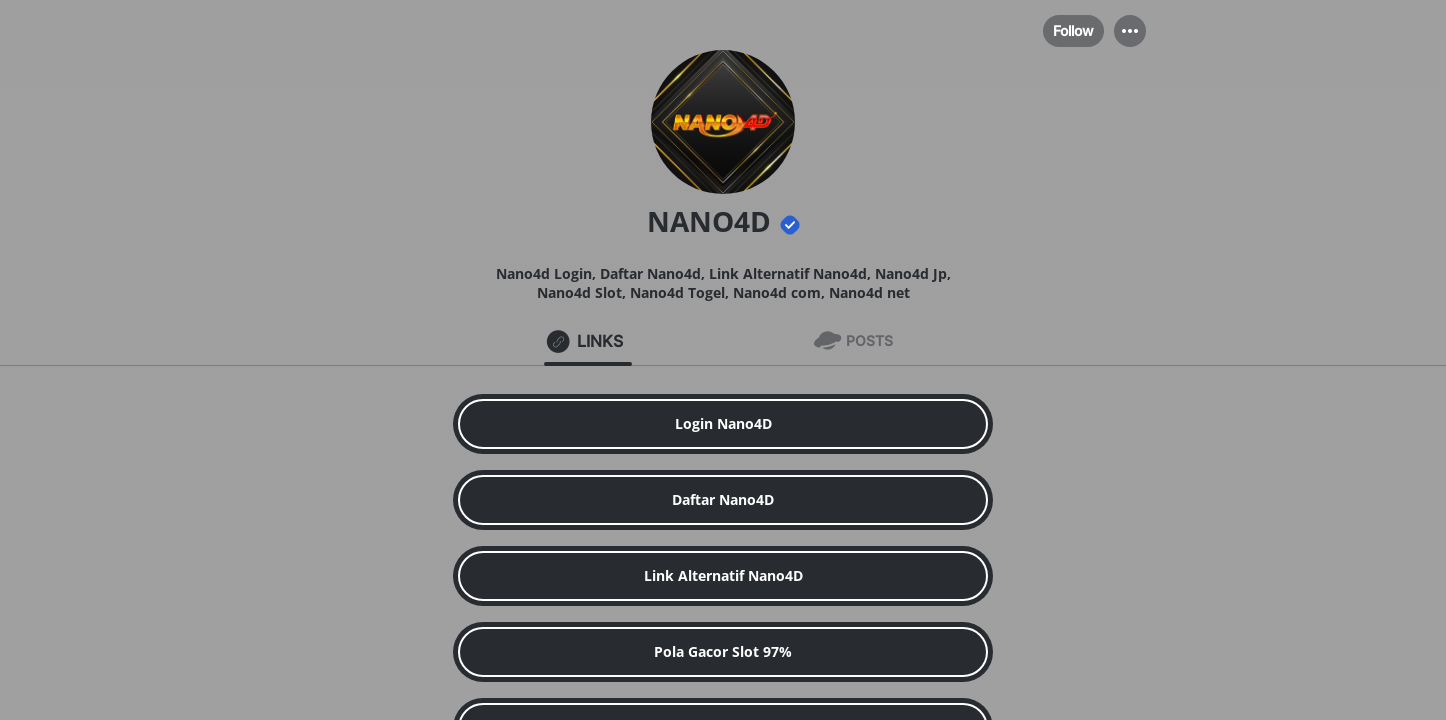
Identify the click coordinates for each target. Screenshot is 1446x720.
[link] (723, 424)
